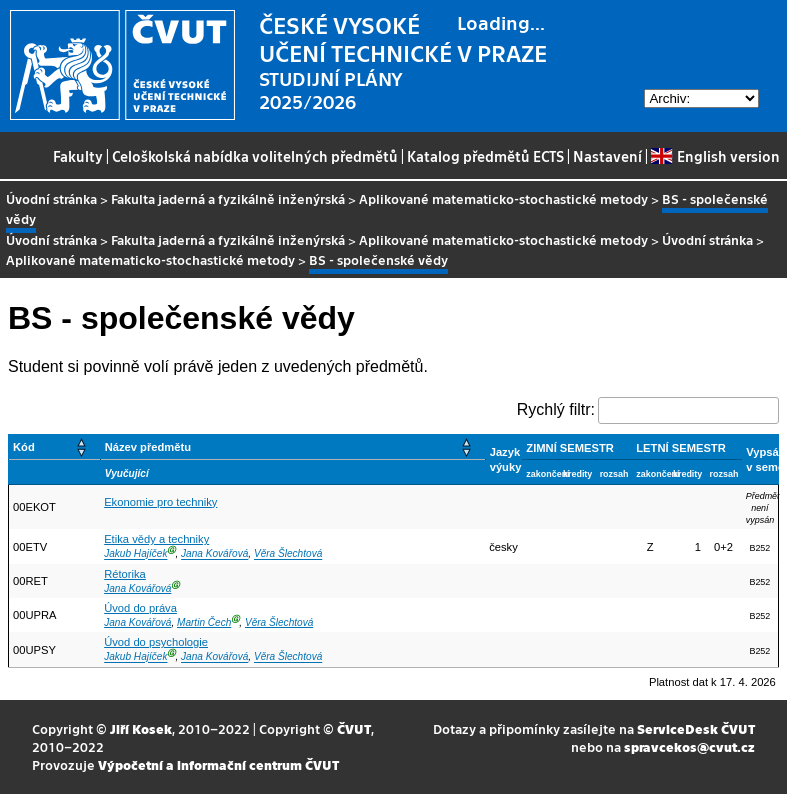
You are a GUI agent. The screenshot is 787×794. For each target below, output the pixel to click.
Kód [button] (24, 447)
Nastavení (607, 156)
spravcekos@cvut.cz (689, 746)
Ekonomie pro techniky (160, 502)
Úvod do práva (140, 608)
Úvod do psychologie (156, 642)
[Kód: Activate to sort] (55, 447)
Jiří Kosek (141, 728)
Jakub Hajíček (135, 554)
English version (715, 156)
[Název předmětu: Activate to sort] (292, 447)
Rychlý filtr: (556, 409)
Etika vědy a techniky (156, 539)
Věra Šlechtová (288, 554)
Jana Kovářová (214, 554)
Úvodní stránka (51, 198)
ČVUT (354, 728)
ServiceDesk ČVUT (696, 728)
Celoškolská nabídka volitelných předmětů (255, 156)
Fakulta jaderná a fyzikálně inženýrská (228, 198)
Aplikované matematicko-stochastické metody (503, 198)
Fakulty (78, 156)
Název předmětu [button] (148, 447)
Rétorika (125, 574)
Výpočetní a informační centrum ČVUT (218, 764)
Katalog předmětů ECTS (485, 156)
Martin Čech (204, 622)
